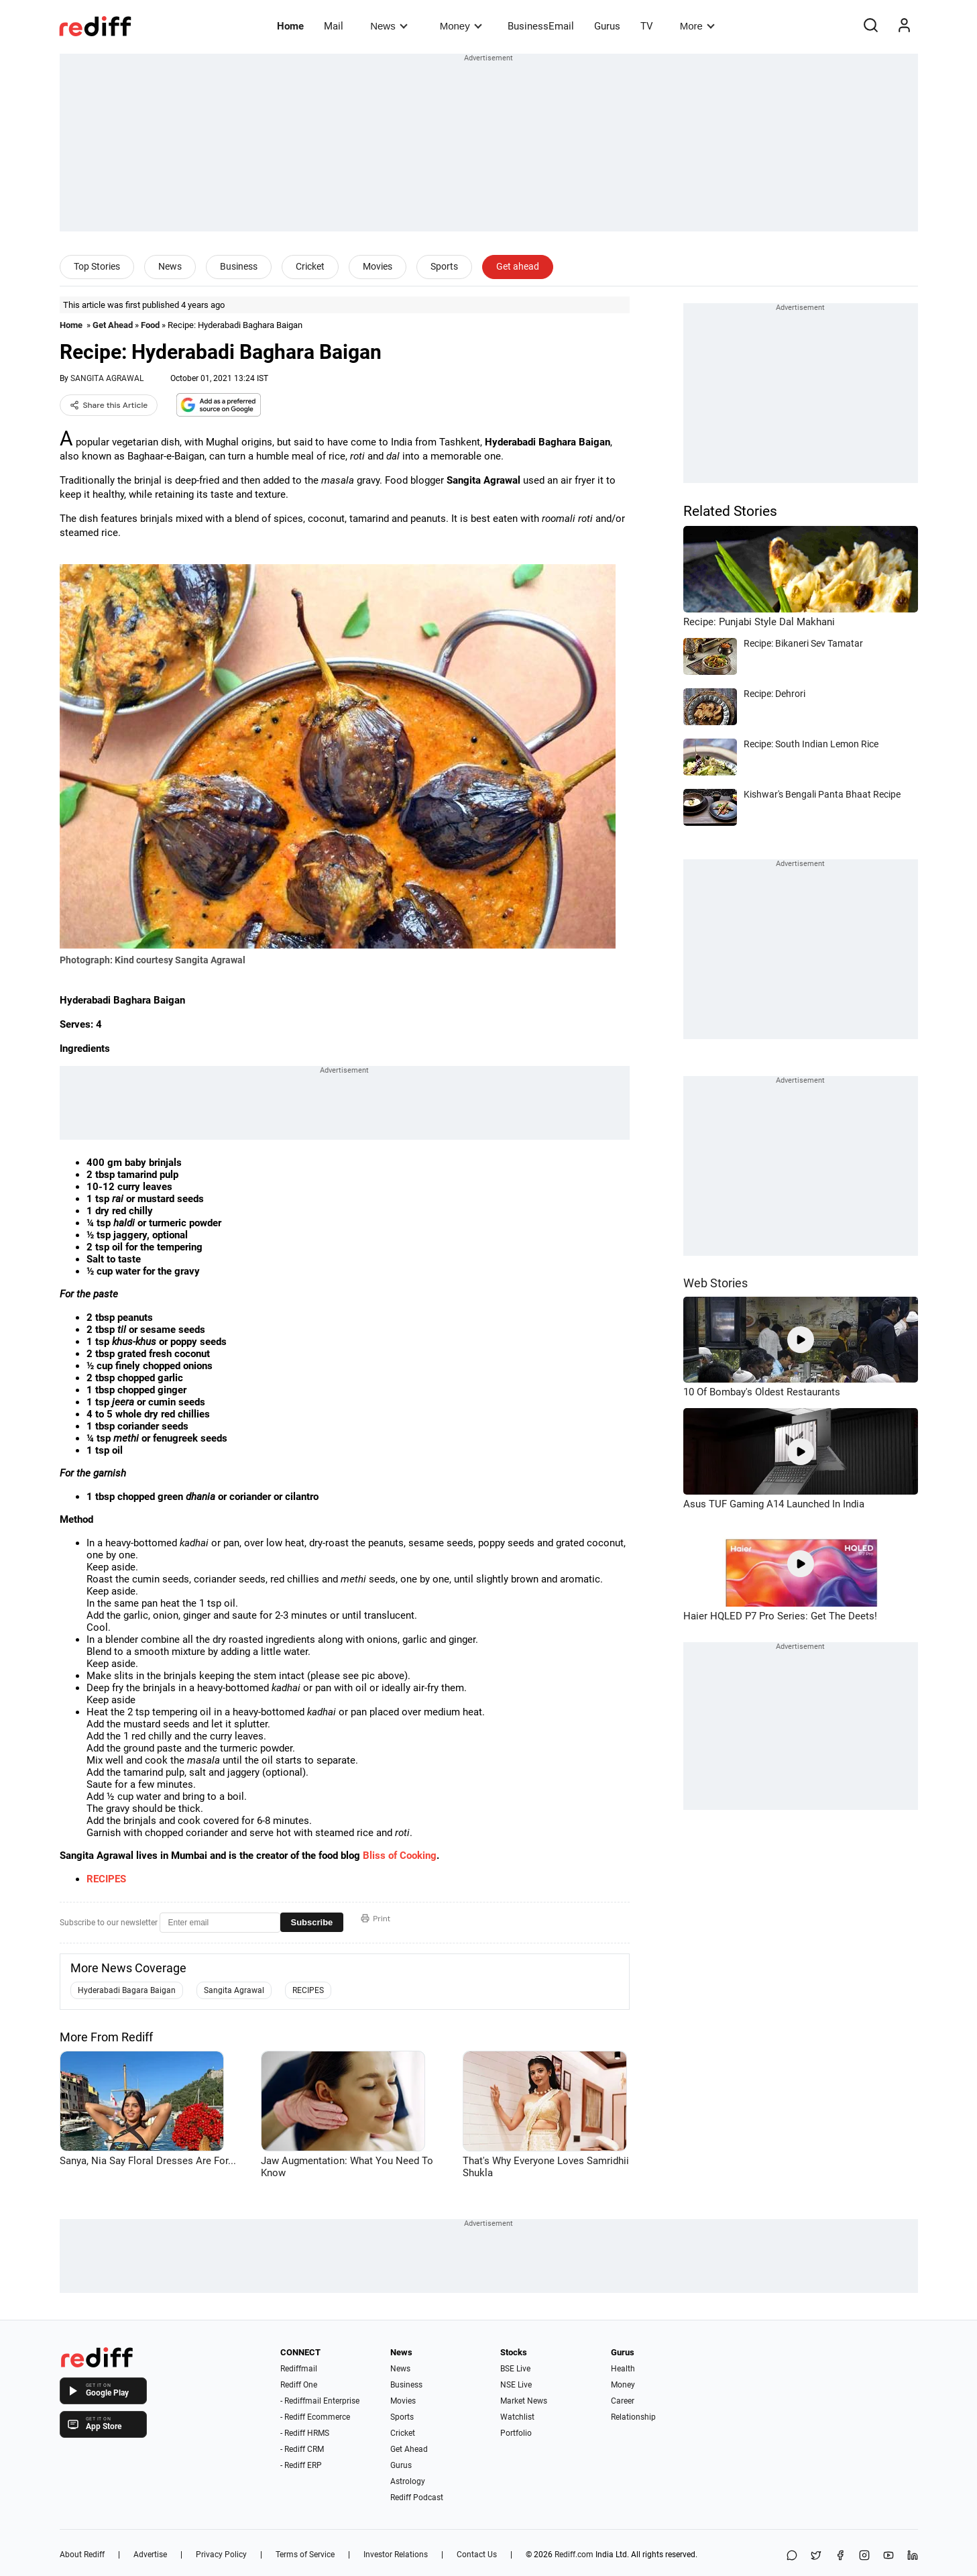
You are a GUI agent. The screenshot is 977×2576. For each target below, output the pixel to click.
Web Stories (715, 1283)
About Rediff (82, 2554)
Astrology (407, 2481)
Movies (377, 266)
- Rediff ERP (301, 2465)
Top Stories (97, 266)
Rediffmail (298, 2368)
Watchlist (517, 2417)
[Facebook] (840, 2556)
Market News (523, 2401)
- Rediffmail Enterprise (319, 2401)
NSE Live (516, 2385)
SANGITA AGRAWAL (106, 378)
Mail (333, 26)
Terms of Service (305, 2554)
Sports (444, 266)
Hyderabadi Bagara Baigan (127, 1990)
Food (150, 325)
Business (238, 266)
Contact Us (477, 2554)
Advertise (150, 2554)
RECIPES (106, 1879)
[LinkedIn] (912, 2556)
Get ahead (517, 266)
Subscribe (312, 1922)
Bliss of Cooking (400, 1855)
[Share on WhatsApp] (792, 2556)
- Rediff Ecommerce (315, 2417)
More (697, 26)
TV (646, 26)
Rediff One (298, 2385)
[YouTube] (888, 2556)
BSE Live (515, 2368)
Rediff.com (574, 2554)
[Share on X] (816, 2556)
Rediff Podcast (416, 2497)
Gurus (607, 26)
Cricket (310, 266)
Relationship (633, 2417)
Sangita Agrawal (234, 1990)
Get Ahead (113, 325)
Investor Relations (395, 2554)
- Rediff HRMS (304, 2433)
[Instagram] (864, 2556)
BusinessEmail (541, 26)
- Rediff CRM (302, 2449)
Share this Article (109, 405)
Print (375, 1918)
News (388, 26)
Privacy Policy (221, 2554)
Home (290, 26)
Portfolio (516, 2433)
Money (461, 26)
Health (623, 2368)
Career (622, 2401)
